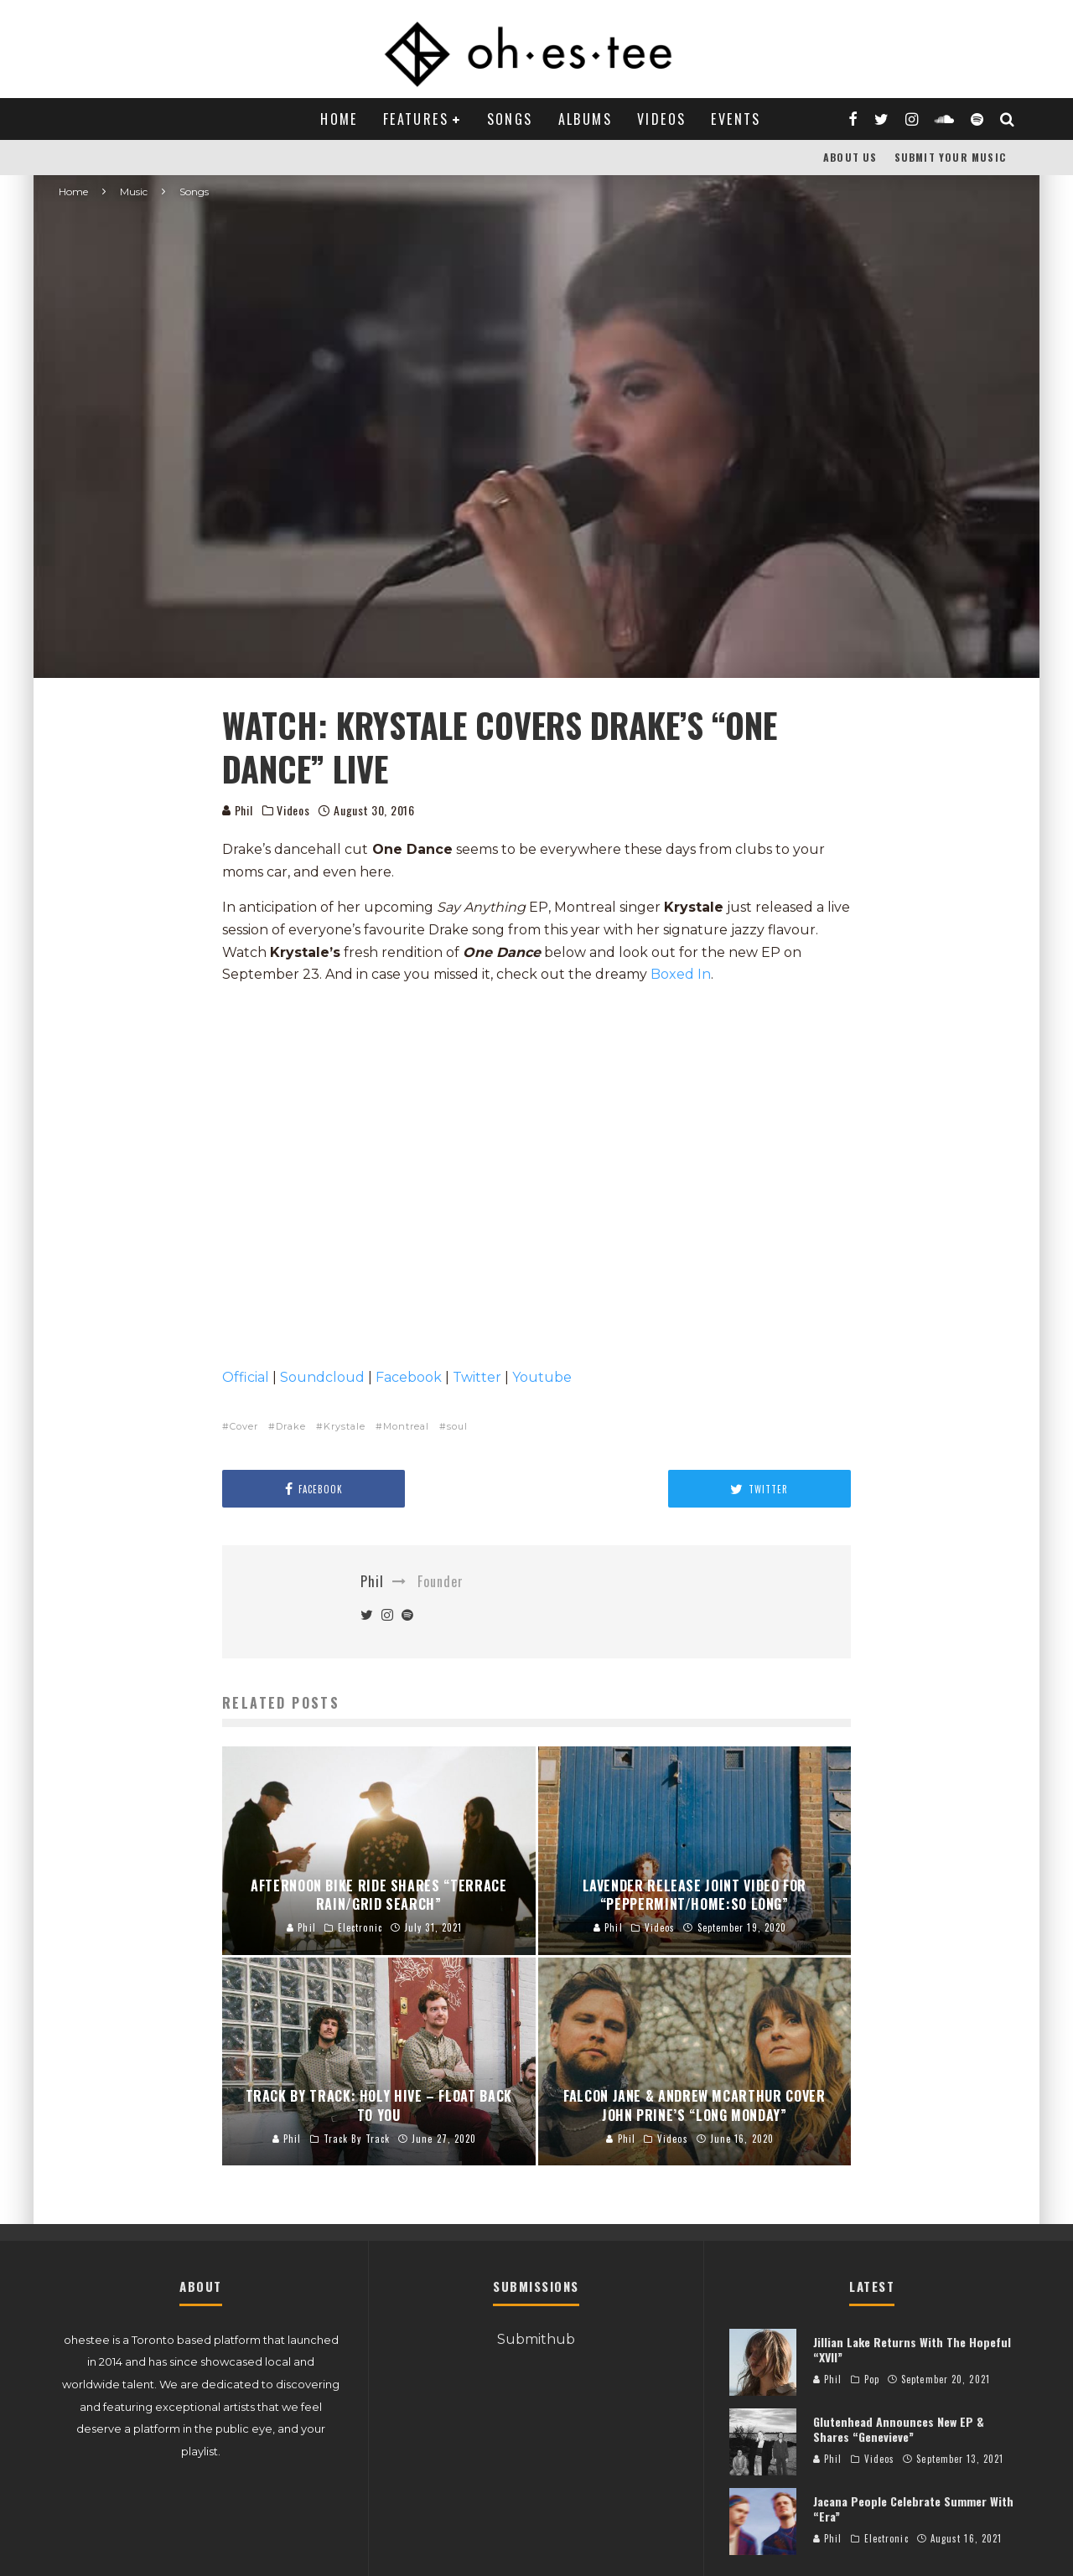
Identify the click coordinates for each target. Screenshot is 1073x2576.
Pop (871, 2379)
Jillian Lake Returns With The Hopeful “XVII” (912, 2349)
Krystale (344, 1426)
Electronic (886, 2538)
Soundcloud (322, 1377)
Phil (237, 810)
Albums (585, 119)
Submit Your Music (950, 157)
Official (245, 1377)
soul (457, 1426)
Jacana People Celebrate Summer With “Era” (913, 2508)
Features (415, 119)
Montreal (406, 1426)
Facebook (409, 1377)
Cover (244, 1426)
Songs (510, 119)
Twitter (477, 1377)
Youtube (542, 1377)
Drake (291, 1426)
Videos (661, 119)
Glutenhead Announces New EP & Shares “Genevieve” (898, 2429)
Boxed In (681, 974)
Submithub (536, 2339)
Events (735, 119)
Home (339, 119)
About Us (850, 157)
